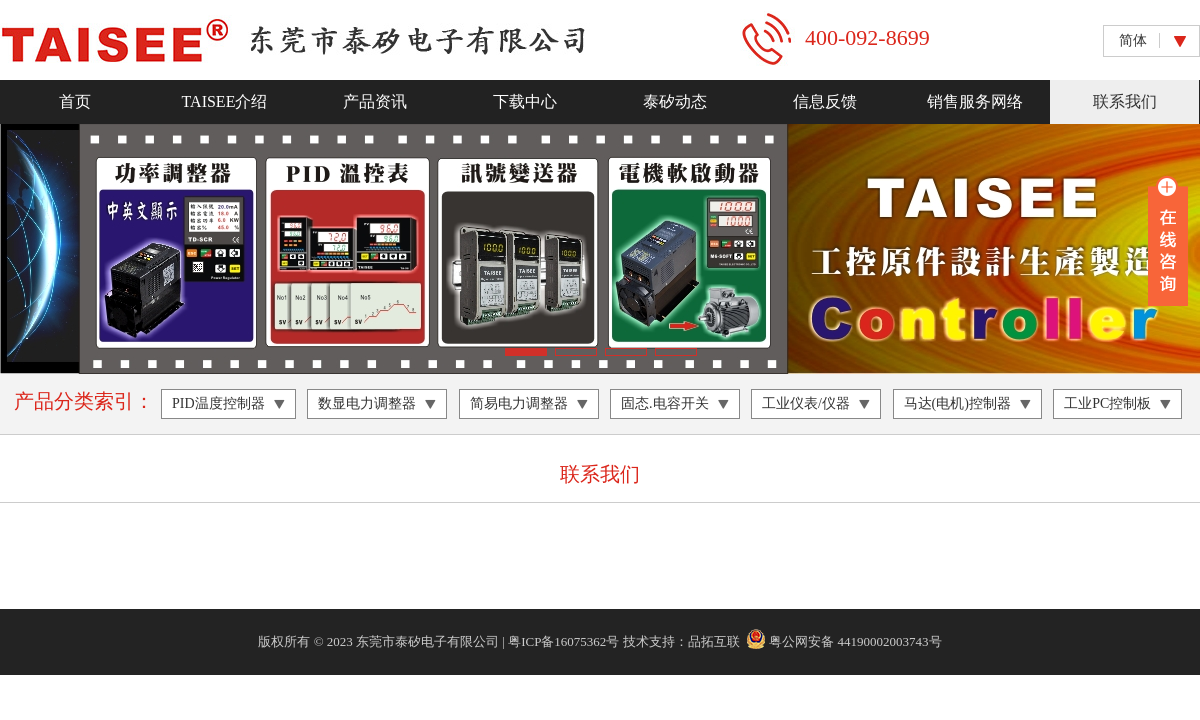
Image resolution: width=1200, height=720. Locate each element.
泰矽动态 (675, 101)
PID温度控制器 (218, 403)
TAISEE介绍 (225, 101)
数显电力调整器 (367, 403)
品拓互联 (714, 641)
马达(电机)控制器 (957, 403)
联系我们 (1125, 101)
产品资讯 (375, 101)
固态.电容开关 (665, 403)
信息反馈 (825, 101)
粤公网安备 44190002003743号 (844, 641)
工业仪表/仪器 (806, 403)
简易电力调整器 (519, 403)
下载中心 (525, 101)
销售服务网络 (975, 101)
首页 (75, 101)
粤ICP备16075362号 (563, 641)
